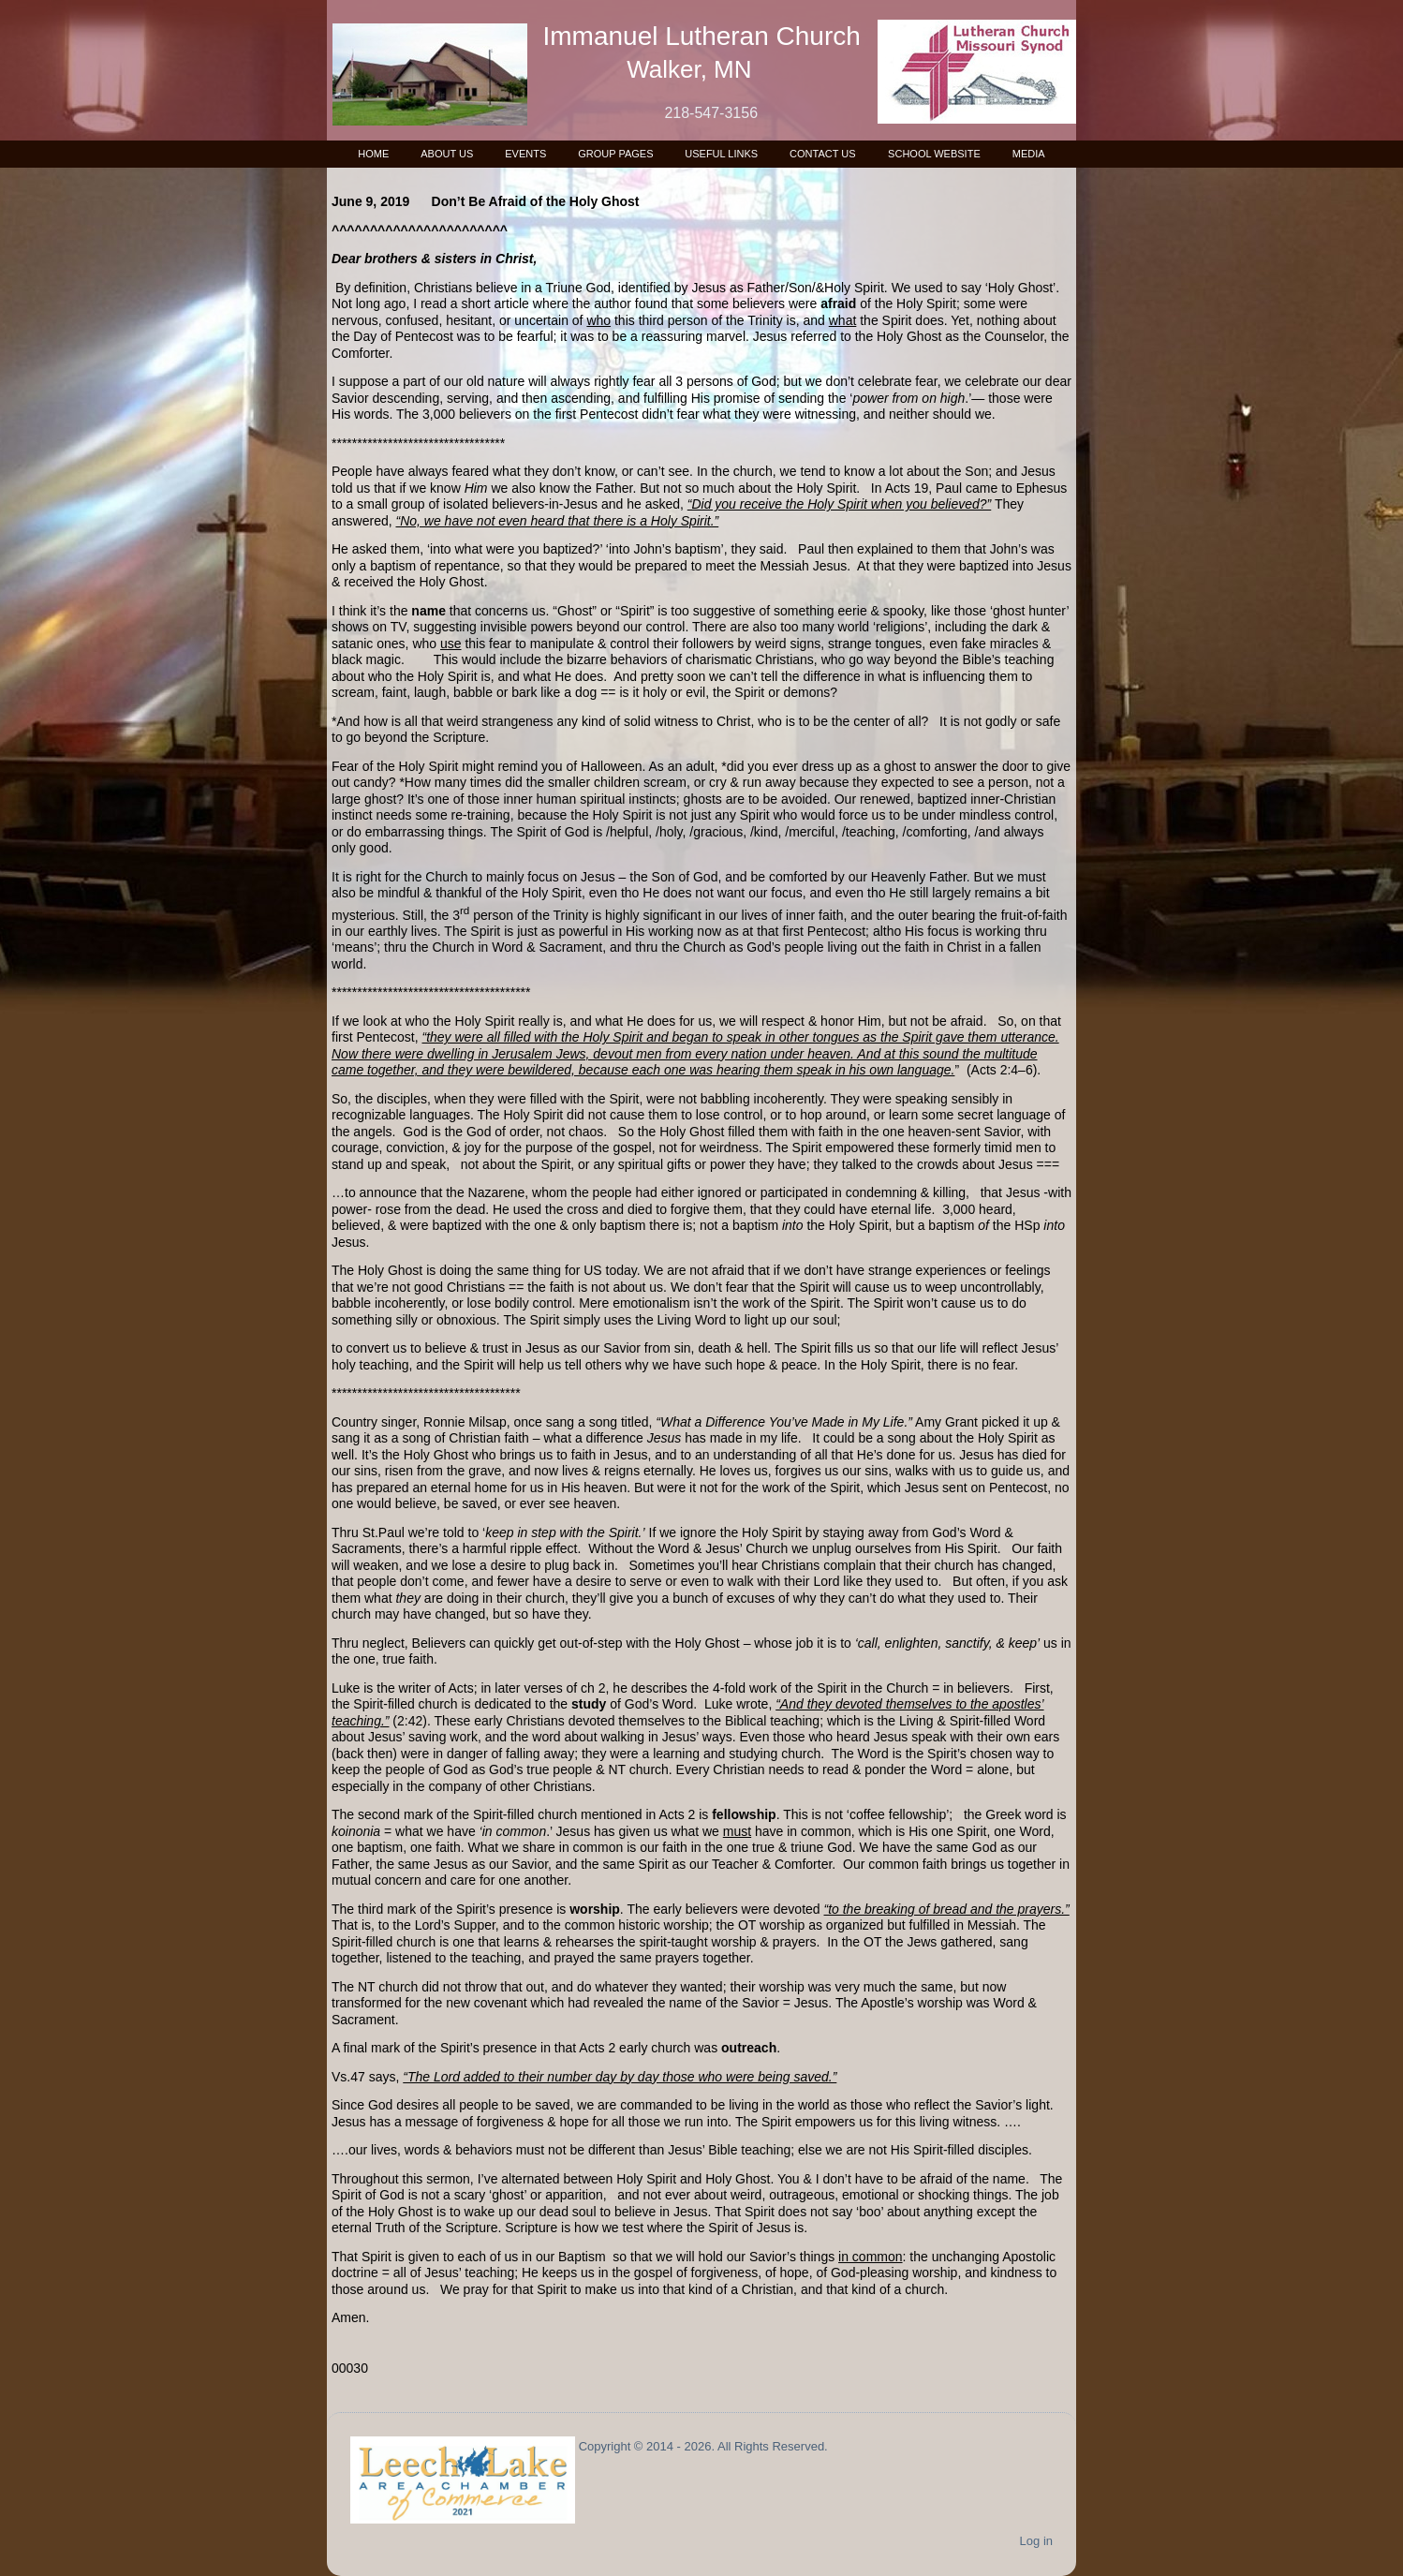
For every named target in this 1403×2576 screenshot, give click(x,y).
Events (525, 153)
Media (1028, 153)
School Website (934, 153)
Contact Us (823, 153)
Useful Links (721, 153)
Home (373, 153)
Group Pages (615, 153)
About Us (447, 153)
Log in (1036, 2541)
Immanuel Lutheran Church (702, 36)
